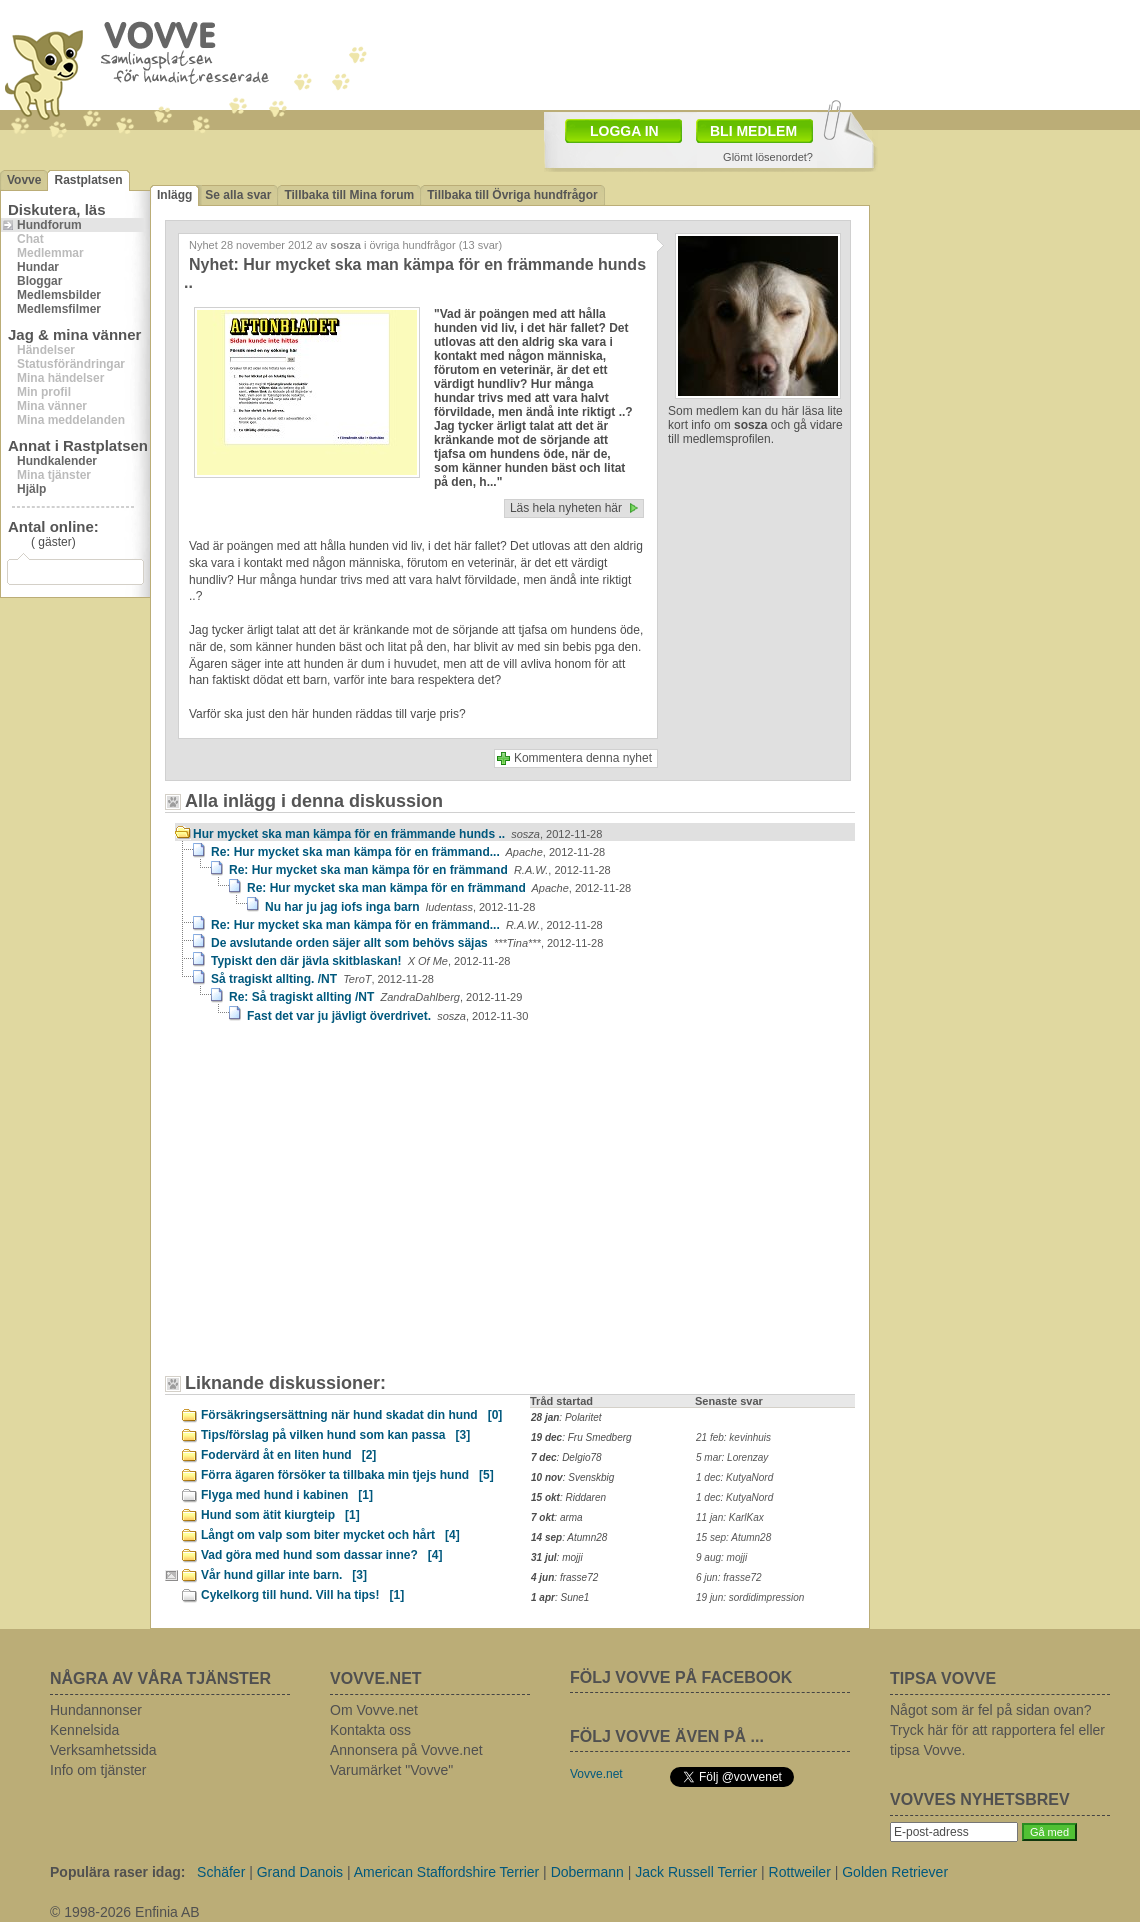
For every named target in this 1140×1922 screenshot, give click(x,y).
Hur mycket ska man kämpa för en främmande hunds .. (397, 834)
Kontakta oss (370, 1730)
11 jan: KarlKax (730, 1517)
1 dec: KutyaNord (734, 1477)
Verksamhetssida (103, 1750)
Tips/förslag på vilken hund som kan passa (335, 1435)
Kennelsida (84, 1730)
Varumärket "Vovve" (391, 1770)
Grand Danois (300, 1872)
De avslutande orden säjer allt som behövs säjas (407, 943)
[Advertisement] (285, 1158)
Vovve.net (596, 1774)
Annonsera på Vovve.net (406, 1750)
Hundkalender (57, 461)
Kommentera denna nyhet (583, 758)
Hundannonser (96, 1710)
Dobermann (587, 1872)
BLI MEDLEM (753, 131)
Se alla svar (238, 195)
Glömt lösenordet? (768, 157)
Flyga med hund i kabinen (287, 1495)
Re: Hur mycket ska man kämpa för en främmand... (408, 852)
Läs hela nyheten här (566, 508)
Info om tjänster (98, 1770)
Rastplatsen (88, 180)
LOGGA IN (624, 131)
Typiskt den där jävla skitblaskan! (360, 961)
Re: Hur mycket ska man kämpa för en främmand (420, 870)
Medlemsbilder (59, 295)
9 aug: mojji (721, 1557)
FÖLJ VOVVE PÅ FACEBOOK (681, 1677)
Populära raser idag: (117, 1872)
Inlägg (174, 195)
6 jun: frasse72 (729, 1577)
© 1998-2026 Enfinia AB (125, 1912)
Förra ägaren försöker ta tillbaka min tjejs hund (347, 1475)
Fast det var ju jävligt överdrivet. (387, 1016)
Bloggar (39, 281)
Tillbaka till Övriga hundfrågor (512, 195)
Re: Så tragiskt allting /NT (375, 997)
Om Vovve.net (374, 1710)
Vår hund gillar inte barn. (284, 1575)
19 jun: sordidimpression (750, 1597)
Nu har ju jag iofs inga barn (400, 907)
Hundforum (49, 225)
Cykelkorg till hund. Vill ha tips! (302, 1595)
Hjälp (31, 489)
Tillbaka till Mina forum (349, 195)
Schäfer (221, 1872)
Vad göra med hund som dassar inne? (321, 1555)
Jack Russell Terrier (696, 1872)
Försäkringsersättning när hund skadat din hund (351, 1415)
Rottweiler (800, 1872)
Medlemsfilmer (59, 309)
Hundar (38, 267)
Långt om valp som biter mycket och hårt (330, 1535)
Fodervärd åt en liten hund (288, 1455)
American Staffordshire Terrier (446, 1872)
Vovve (24, 180)
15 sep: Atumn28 (733, 1537)
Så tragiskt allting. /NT (322, 979)
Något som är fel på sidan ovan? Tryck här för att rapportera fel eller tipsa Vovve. (997, 1730)
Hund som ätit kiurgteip (280, 1515)
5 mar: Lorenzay (732, 1457)
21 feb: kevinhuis (733, 1437)
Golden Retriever (895, 1872)
